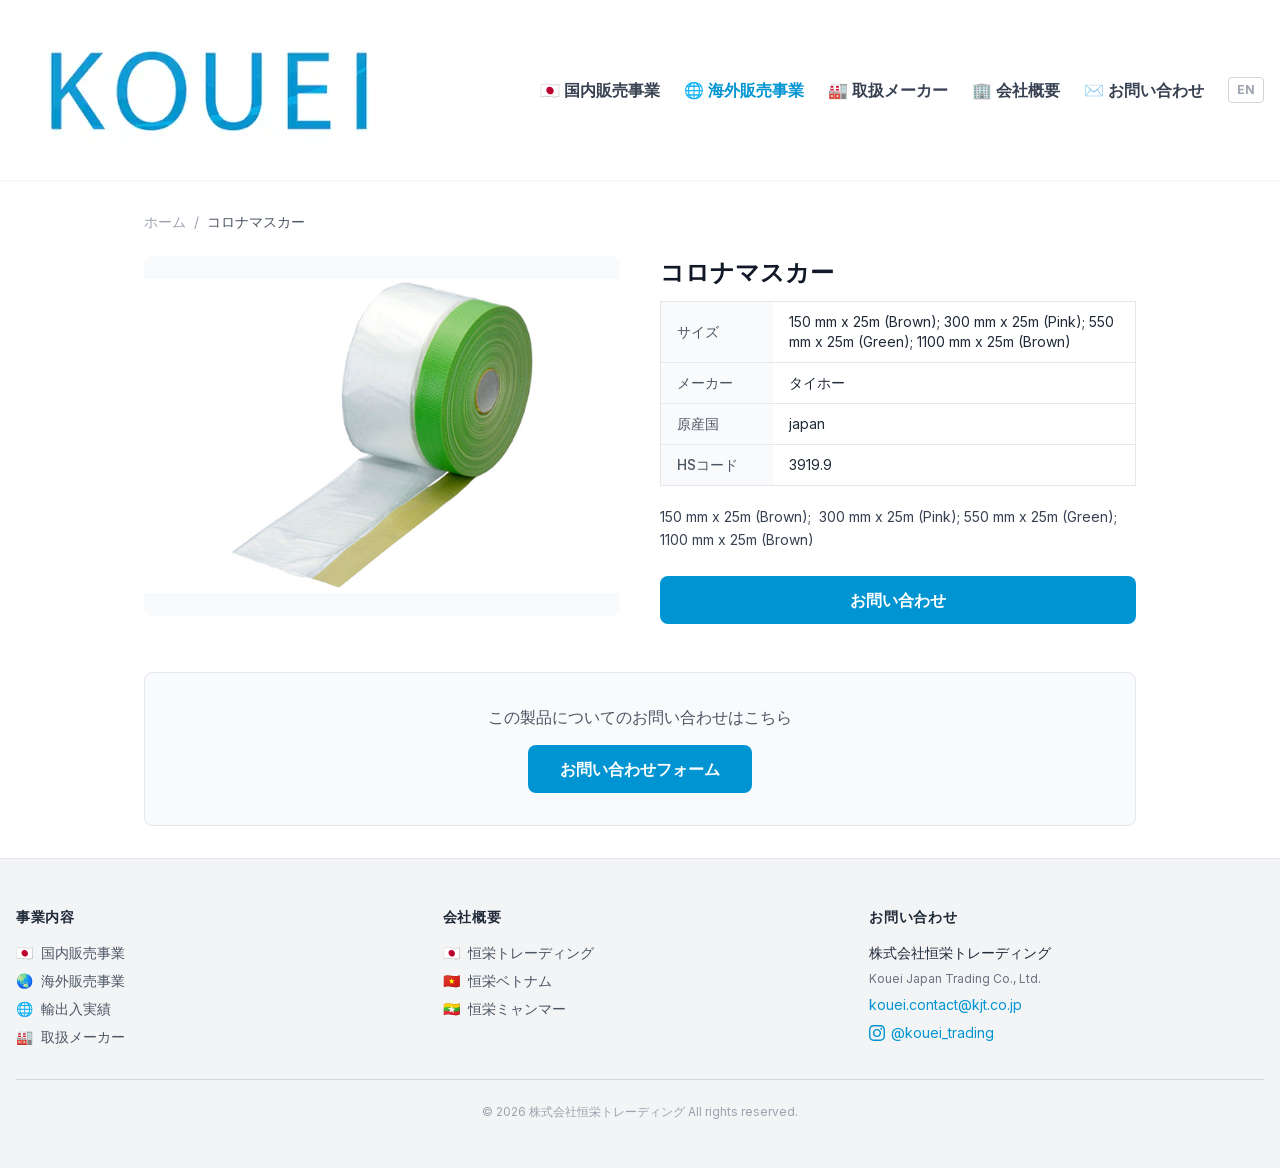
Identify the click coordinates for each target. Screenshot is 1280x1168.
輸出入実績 (63, 1009)
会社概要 (1016, 90)
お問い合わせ (1144, 90)
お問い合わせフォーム (640, 769)
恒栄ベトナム (497, 981)
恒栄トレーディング (518, 953)
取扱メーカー (888, 90)
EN (1246, 89)
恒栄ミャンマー (504, 1009)
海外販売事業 (744, 90)
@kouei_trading (931, 1032)
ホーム (165, 221)
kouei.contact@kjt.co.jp (945, 1004)
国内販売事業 (600, 90)
